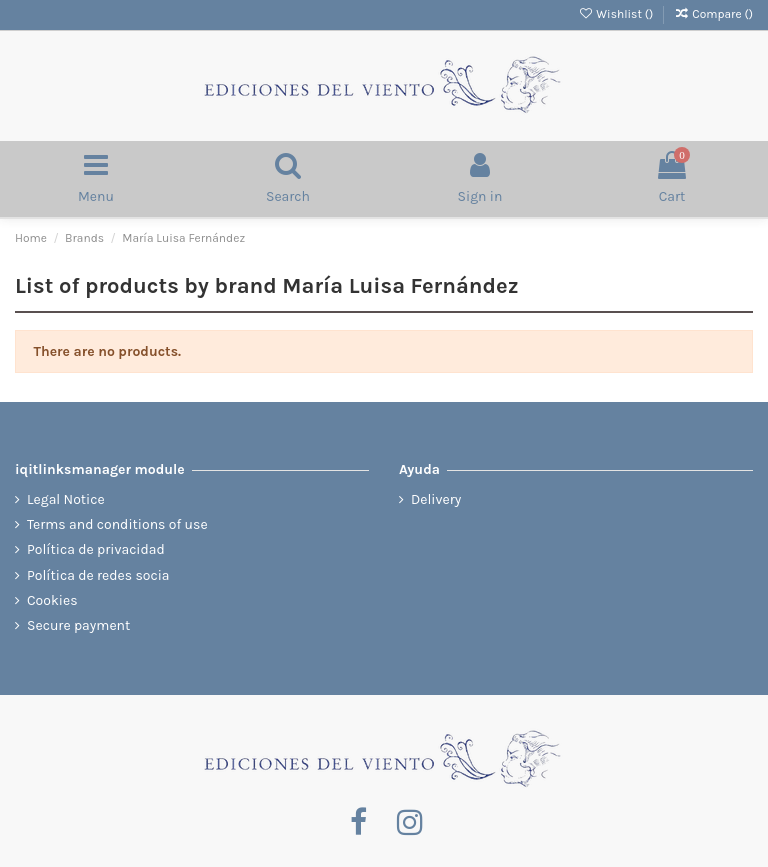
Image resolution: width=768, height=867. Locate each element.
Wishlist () (617, 14)
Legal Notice (66, 499)
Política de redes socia (98, 575)
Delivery (436, 499)
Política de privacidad (96, 549)
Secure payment (78, 625)
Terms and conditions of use (117, 524)
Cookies (52, 600)
